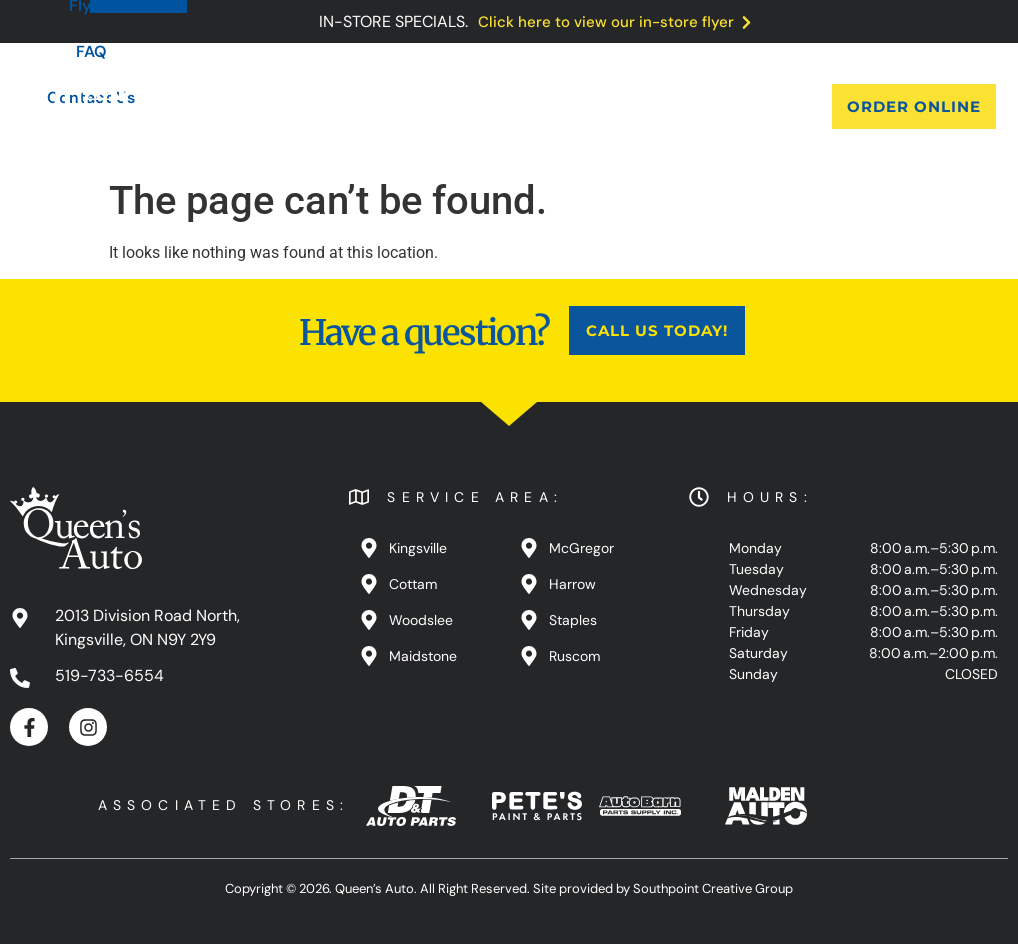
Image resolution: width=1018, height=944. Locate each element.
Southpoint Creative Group (713, 888)
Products (371, 105)
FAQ (619, 105)
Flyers (542, 105)
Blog (463, 105)
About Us (260, 105)
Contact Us (719, 105)
